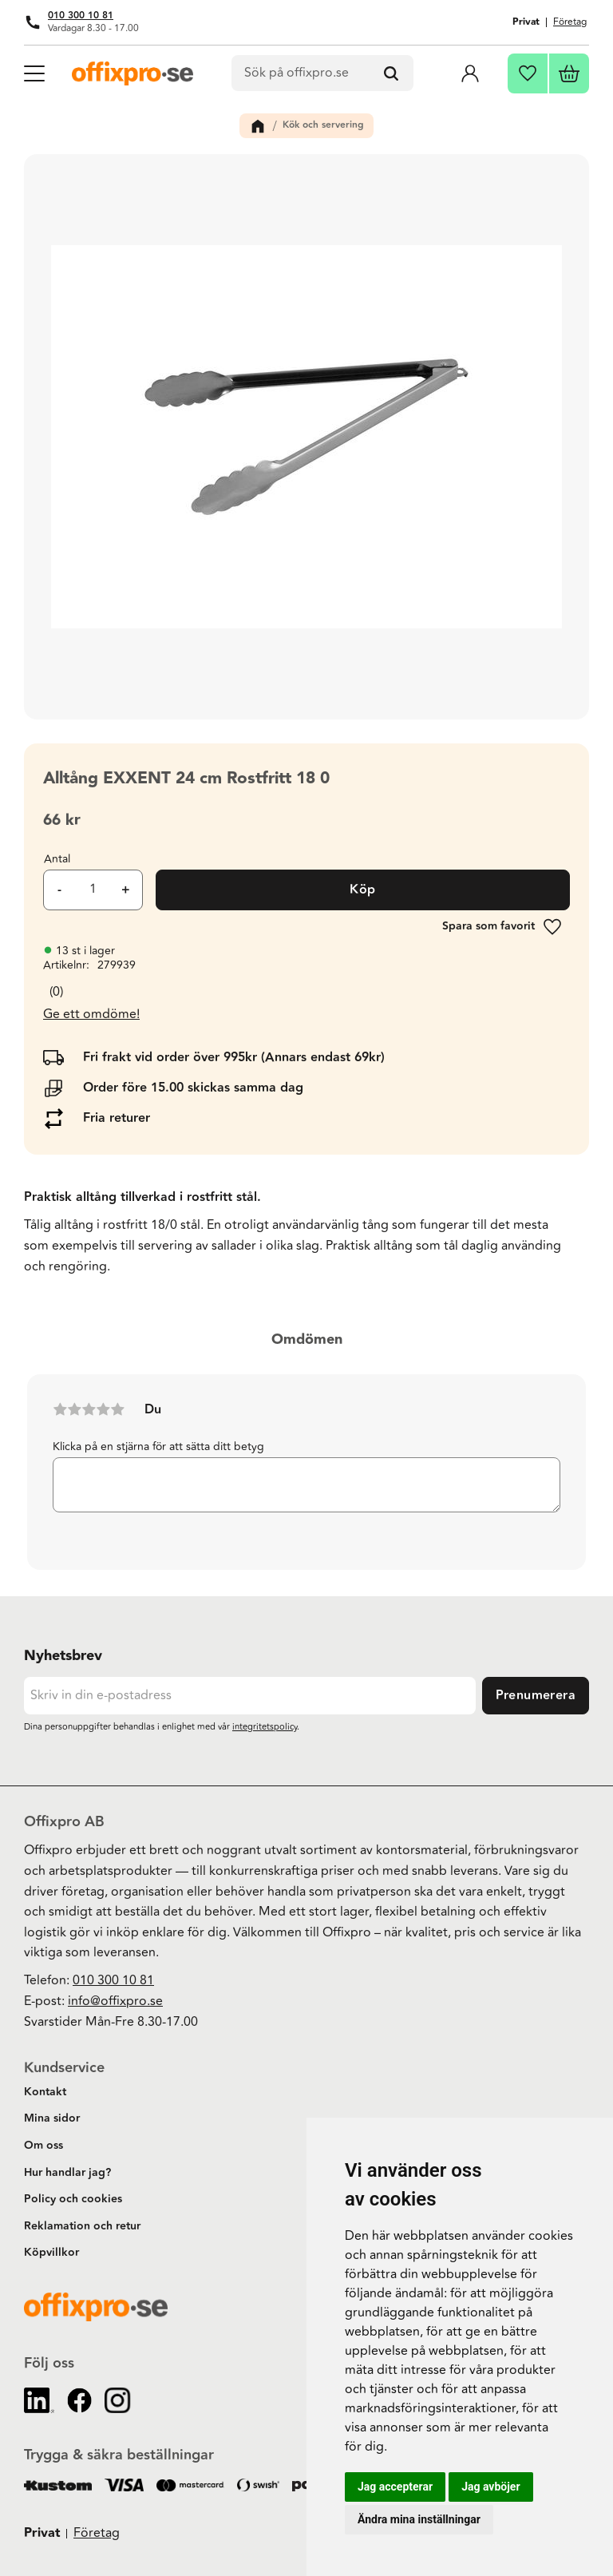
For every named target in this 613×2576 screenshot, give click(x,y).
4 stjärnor (103, 1409)
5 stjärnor (117, 1409)
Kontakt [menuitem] (45, 2092)
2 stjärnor (74, 1409)
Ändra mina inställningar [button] (419, 2519)
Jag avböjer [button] (490, 2486)
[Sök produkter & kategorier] (322, 73)
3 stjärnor (88, 1409)
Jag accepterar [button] (395, 2486)
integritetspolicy (264, 1727)
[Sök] (391, 73)
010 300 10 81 (80, 15)
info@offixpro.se (115, 2001)
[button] (33, 71)
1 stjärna (60, 1409)
